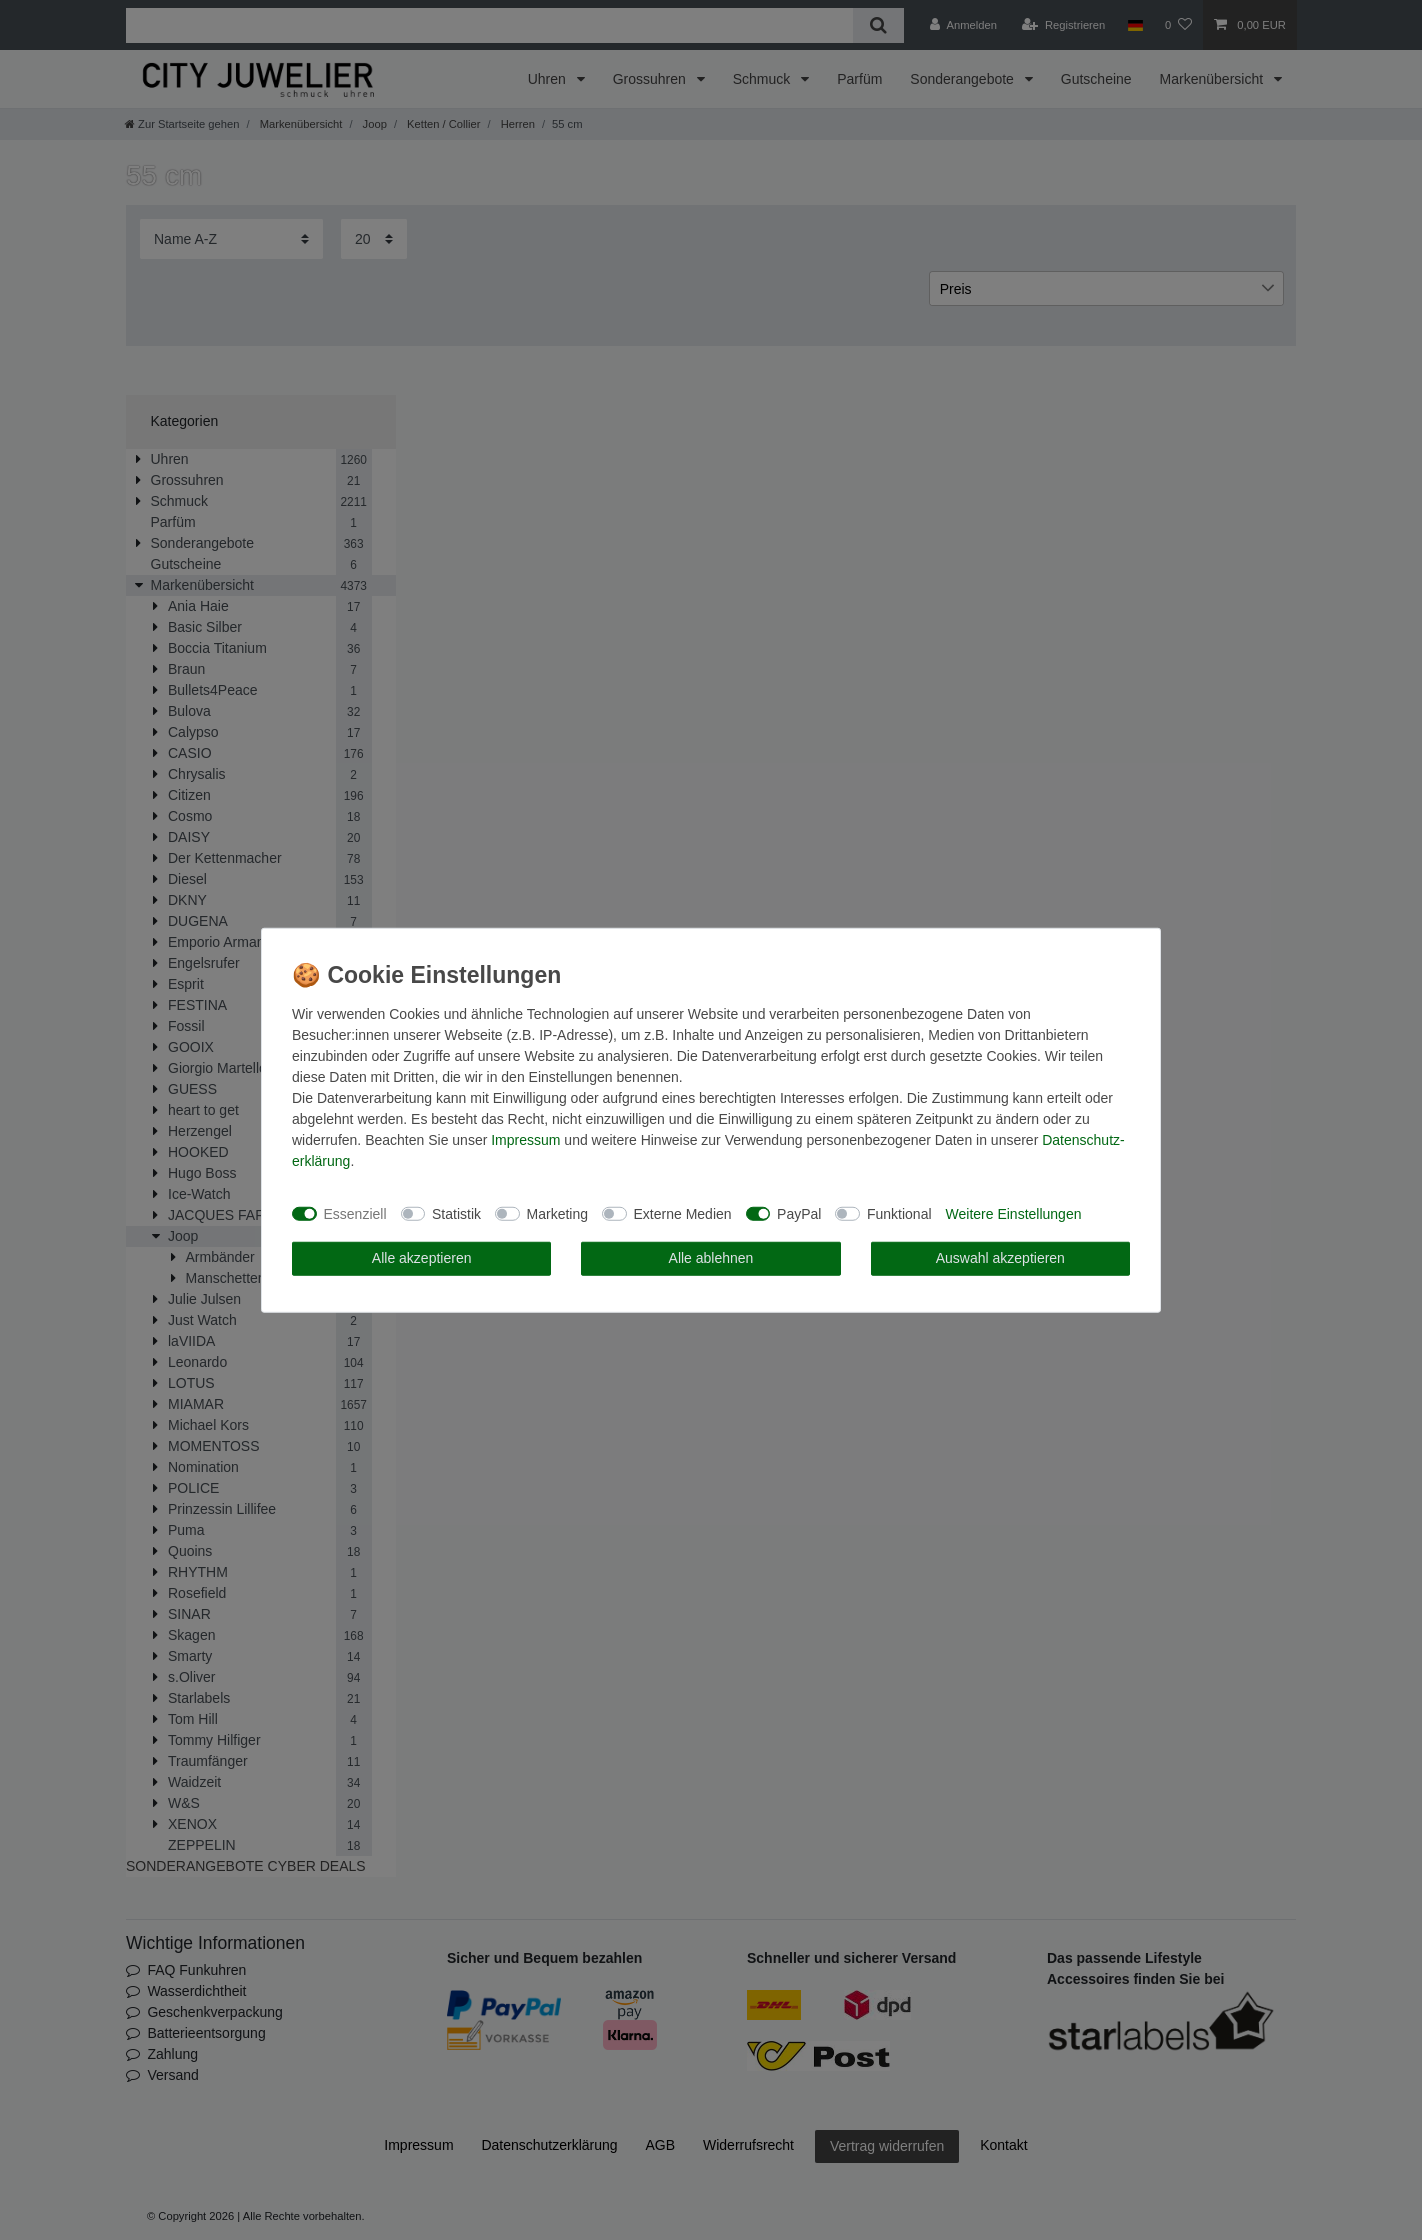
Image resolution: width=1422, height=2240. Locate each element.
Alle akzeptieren (422, 1258)
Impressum (525, 1140)
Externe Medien (683, 1213)
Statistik (456, 1213)
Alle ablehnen (711, 1258)
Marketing (557, 1213)
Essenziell (355, 1213)
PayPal (799, 1213)
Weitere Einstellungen (1014, 1213)
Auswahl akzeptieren (1000, 1258)
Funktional (899, 1213)
